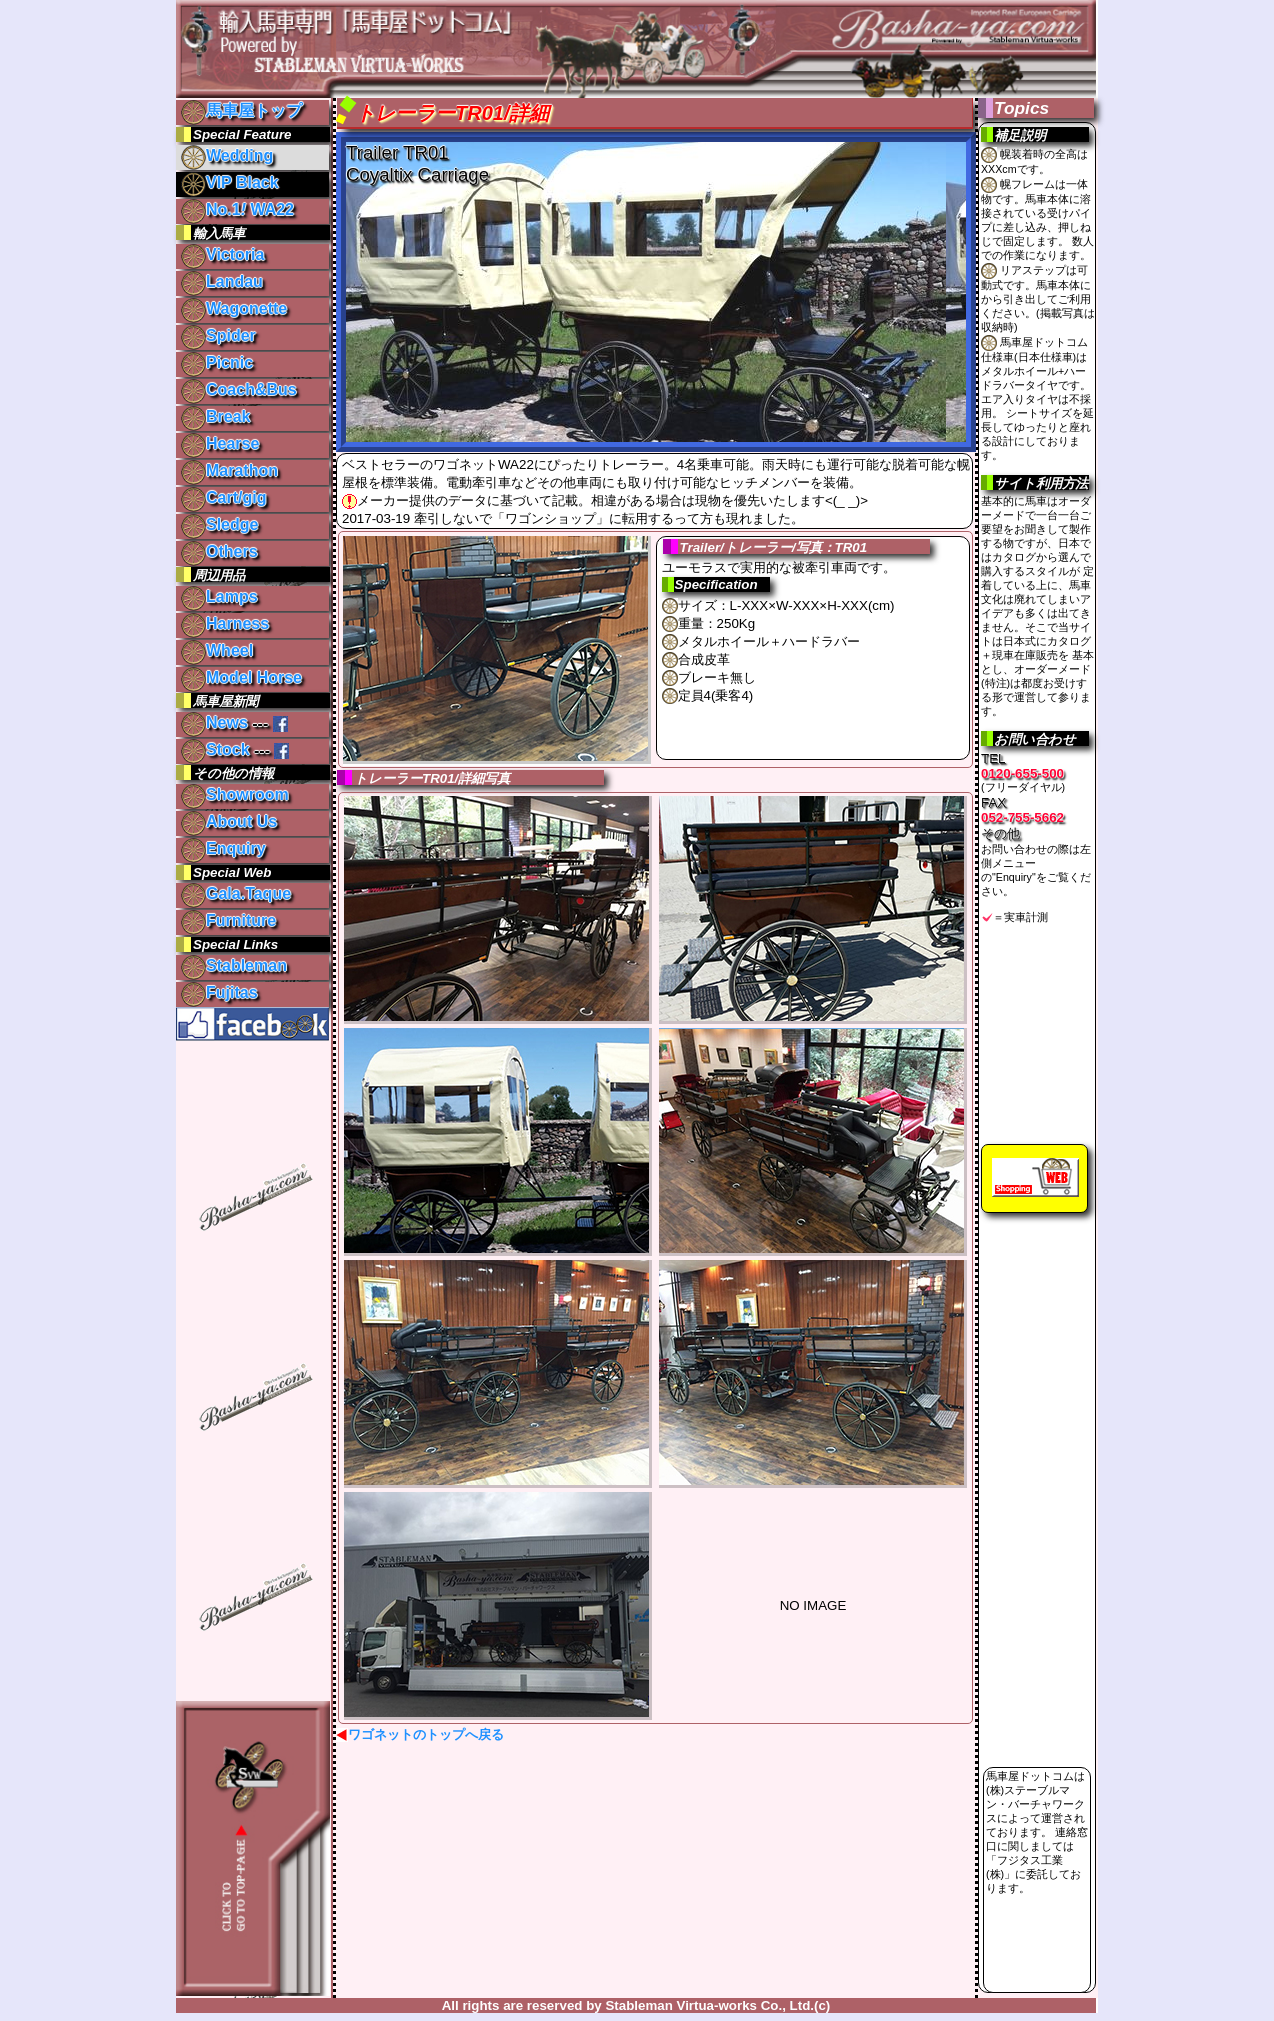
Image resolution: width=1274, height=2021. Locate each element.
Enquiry (223, 848)
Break (215, 416)
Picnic (217, 362)
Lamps (219, 596)
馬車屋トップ (241, 110)
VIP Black (230, 182)
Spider (218, 335)
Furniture (228, 920)
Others (219, 551)
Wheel (217, 650)
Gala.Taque (236, 893)
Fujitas (219, 992)
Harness (225, 623)
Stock (215, 749)
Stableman (234, 965)
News (214, 722)
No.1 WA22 (237, 209)
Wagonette (234, 308)
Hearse (220, 443)
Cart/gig (223, 497)
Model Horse (241, 677)
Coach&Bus (239, 389)
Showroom (235, 794)
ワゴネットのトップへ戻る (426, 1734)
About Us (229, 821)
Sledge (219, 524)
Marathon (229, 470)
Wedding (227, 155)
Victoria (222, 254)
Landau (222, 281)
